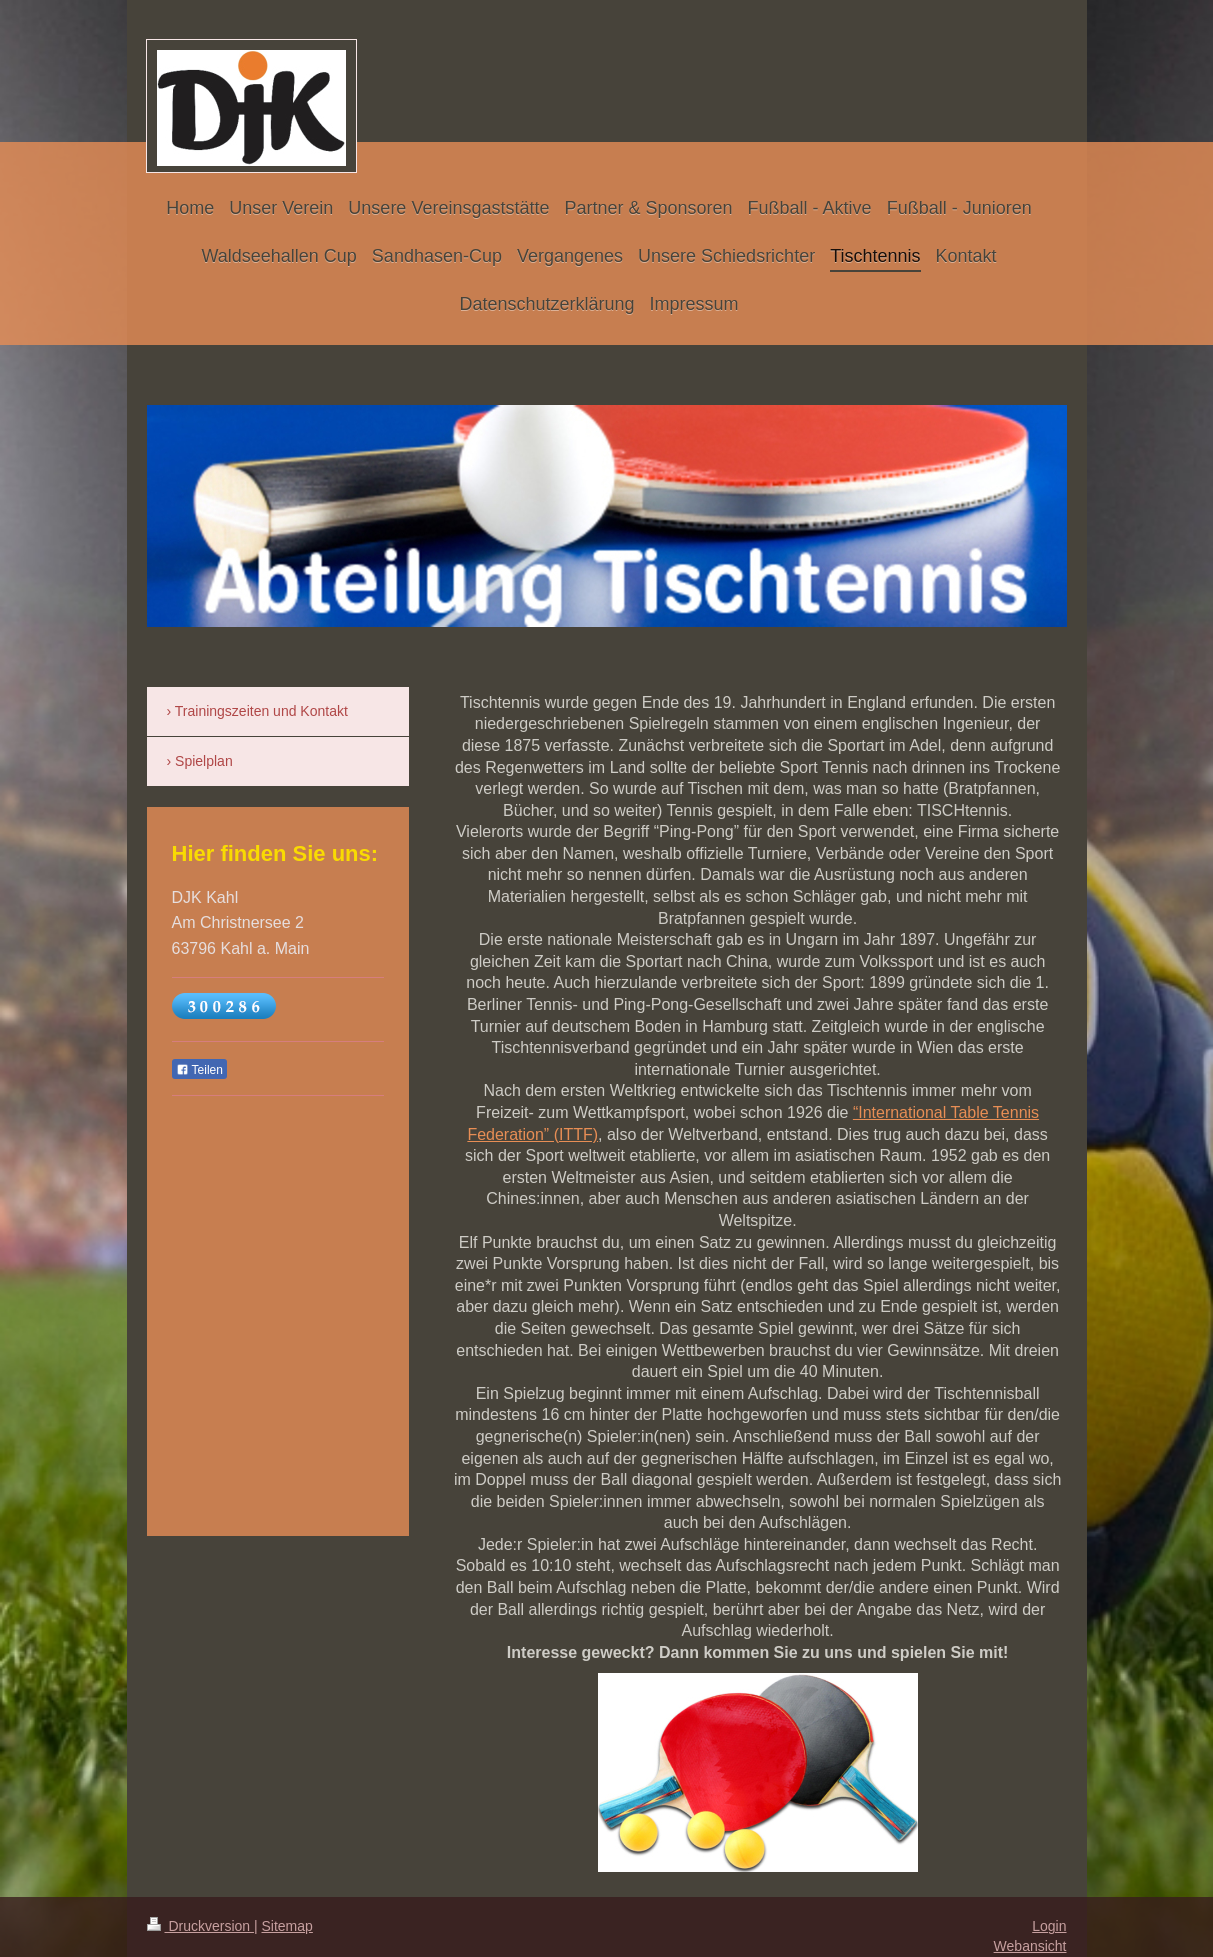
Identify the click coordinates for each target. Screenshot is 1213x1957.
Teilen (199, 1070)
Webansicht (1030, 1946)
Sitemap (287, 1926)
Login (1049, 1926)
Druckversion (200, 1926)
